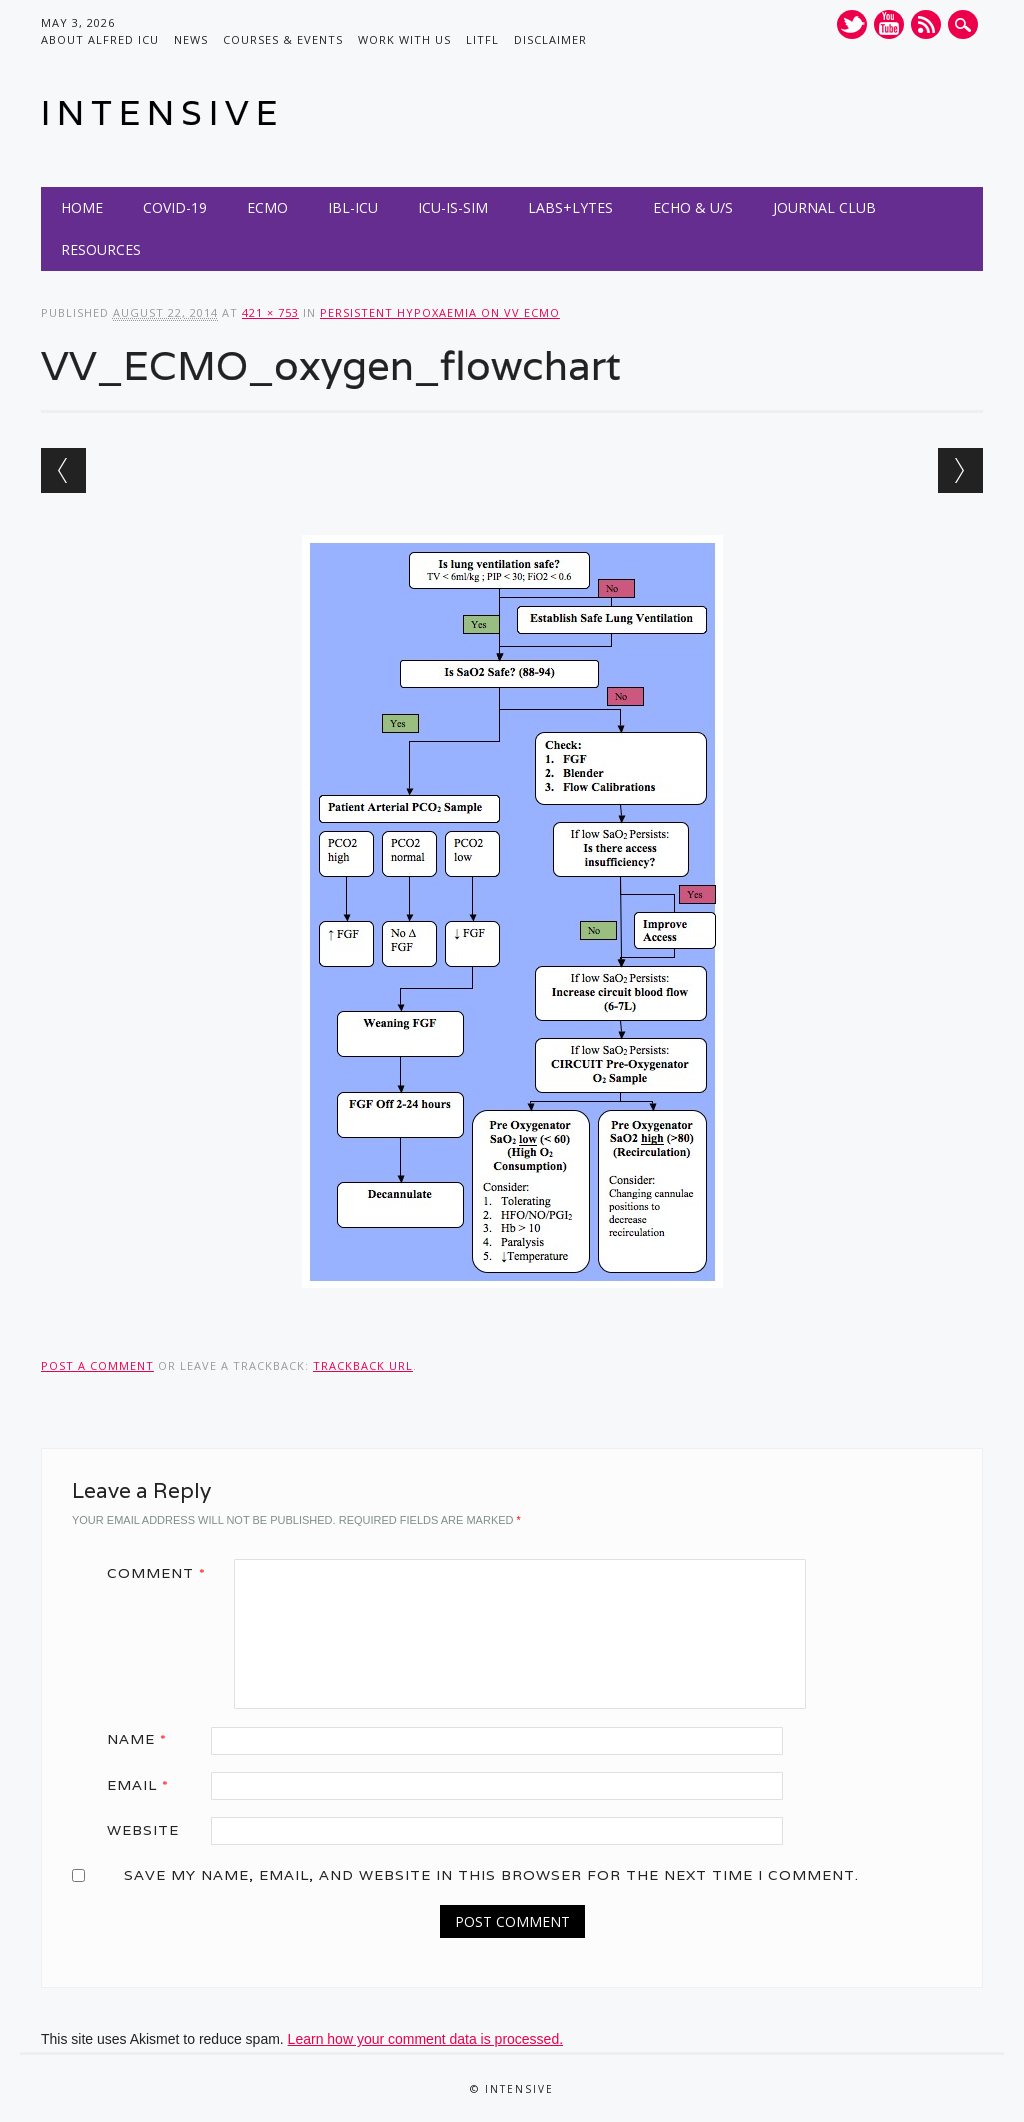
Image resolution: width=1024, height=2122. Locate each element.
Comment (163, 1573)
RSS (926, 24)
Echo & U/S (693, 207)
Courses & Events (283, 39)
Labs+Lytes (570, 207)
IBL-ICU (353, 207)
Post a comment (97, 1365)
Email (145, 1785)
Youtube (889, 24)
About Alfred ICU (100, 39)
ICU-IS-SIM (453, 207)
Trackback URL (363, 1365)
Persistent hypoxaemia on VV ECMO (440, 312)
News (191, 39)
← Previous (63, 470)
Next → (960, 470)
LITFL (482, 39)
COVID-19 (175, 207)
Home (82, 207)
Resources (101, 249)
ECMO (267, 207)
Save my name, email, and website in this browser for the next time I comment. (491, 1875)
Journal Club (824, 207)
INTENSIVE (162, 112)
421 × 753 (270, 312)
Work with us (404, 39)
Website (143, 1830)
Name (144, 1739)
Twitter (852, 24)
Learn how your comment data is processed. (425, 2039)
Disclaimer (550, 39)
